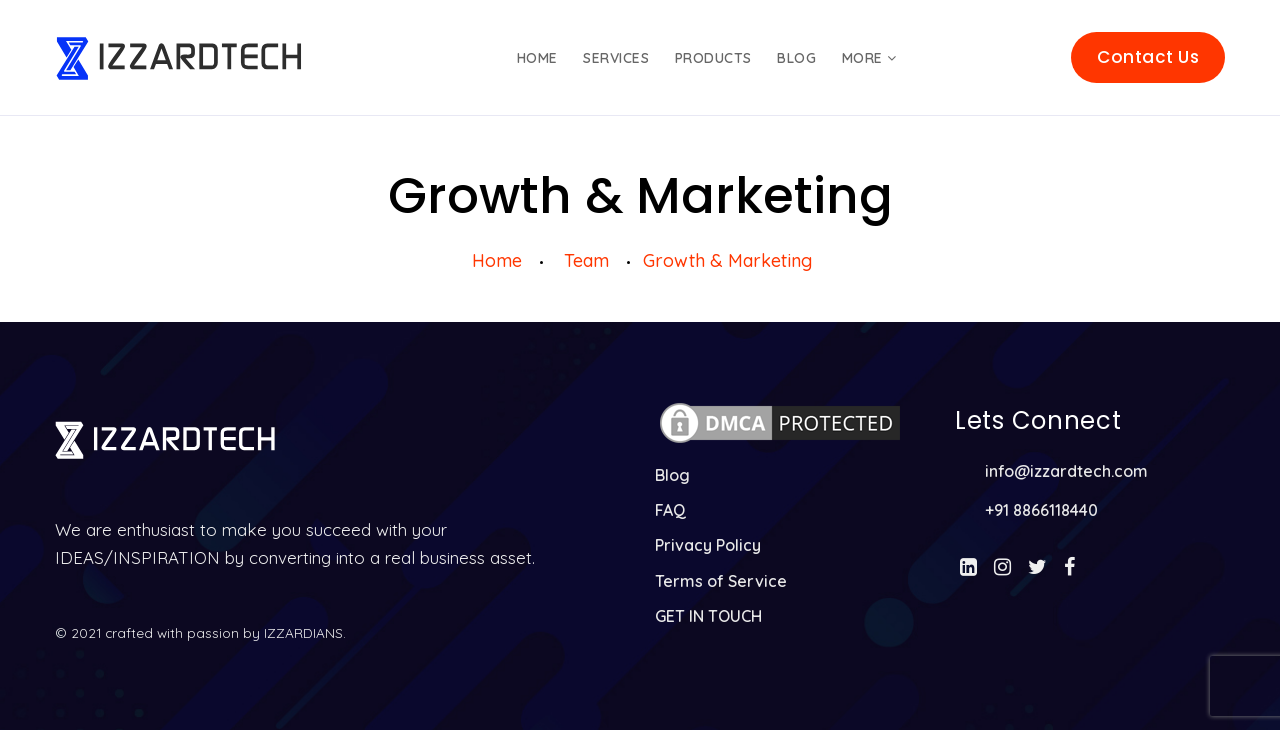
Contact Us (1148, 57)
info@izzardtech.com (1066, 471)
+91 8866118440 (1041, 510)
